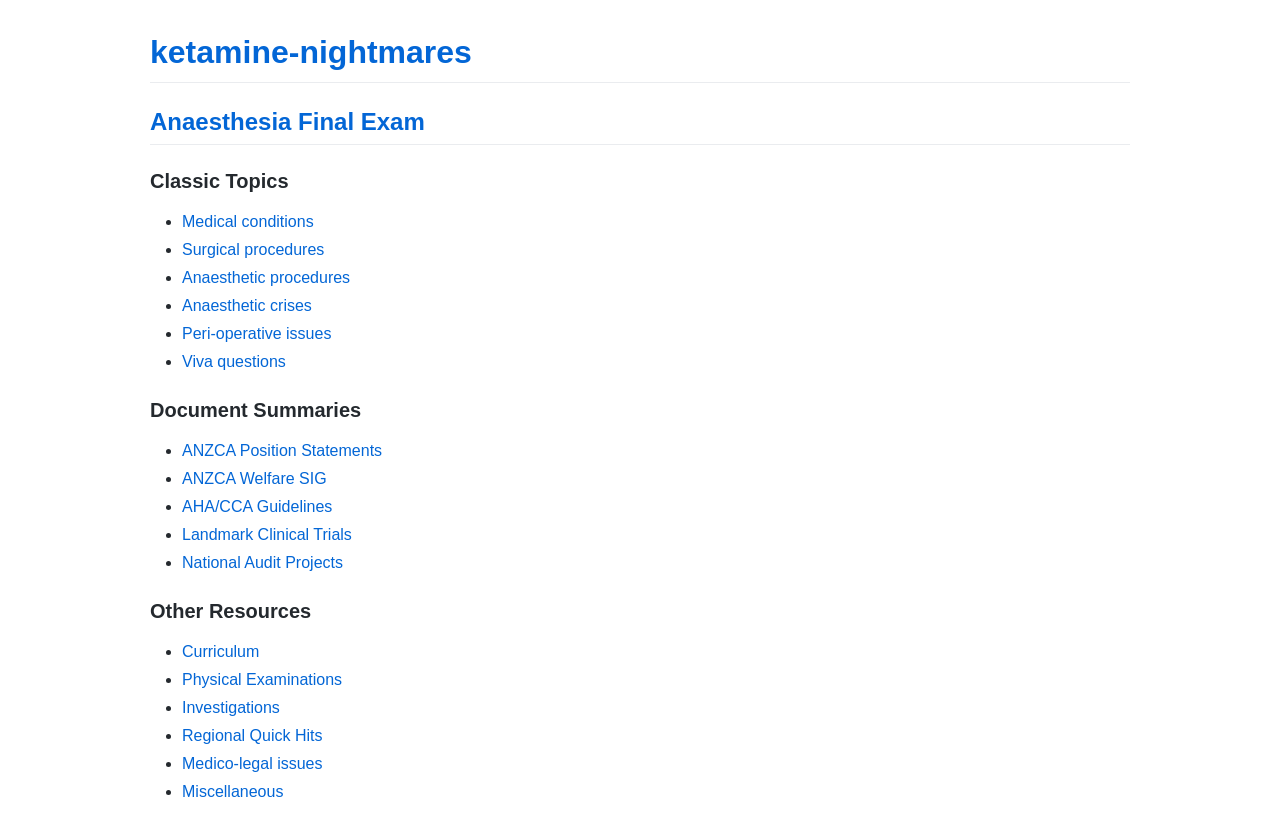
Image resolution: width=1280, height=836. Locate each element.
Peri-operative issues (256, 333)
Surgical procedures (253, 249)
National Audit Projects (262, 562)
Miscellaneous (232, 791)
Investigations (231, 707)
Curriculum (220, 651)
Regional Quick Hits (252, 735)
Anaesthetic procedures (266, 277)
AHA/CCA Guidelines (257, 506)
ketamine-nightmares (311, 52)
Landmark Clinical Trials (267, 534)
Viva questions (234, 361)
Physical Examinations (262, 679)
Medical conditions (248, 221)
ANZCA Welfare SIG (254, 478)
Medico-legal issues (252, 763)
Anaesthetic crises (247, 305)
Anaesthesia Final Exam (287, 121)
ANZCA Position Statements (282, 450)
